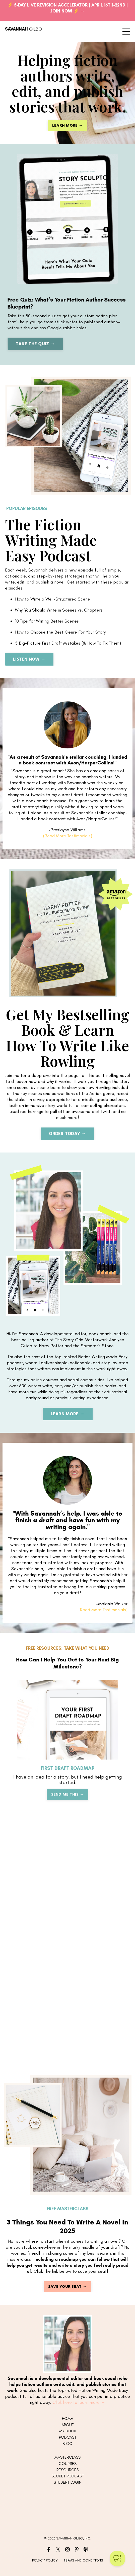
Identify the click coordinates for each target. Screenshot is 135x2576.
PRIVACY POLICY (45, 2560)
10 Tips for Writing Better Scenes (47, 621)
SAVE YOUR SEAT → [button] (67, 2286)
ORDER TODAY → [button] (67, 1133)
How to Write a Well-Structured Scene (52, 599)
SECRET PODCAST (67, 2476)
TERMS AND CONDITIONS (83, 2560)
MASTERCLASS (67, 2457)
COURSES (68, 2463)
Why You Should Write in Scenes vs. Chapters (59, 610)
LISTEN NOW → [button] (29, 659)
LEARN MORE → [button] (67, 125)
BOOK (71, 2431)
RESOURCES (67, 2469)
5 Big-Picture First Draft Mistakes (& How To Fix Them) (68, 643)
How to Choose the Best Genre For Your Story (60, 632)
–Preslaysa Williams (67, 829)
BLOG (68, 2443)
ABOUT (67, 2424)
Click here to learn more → (78, 2402)
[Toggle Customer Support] (117, 2558)
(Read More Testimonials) (67, 835)
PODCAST (67, 2437)
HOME (67, 2418)
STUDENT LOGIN (67, 2482)
